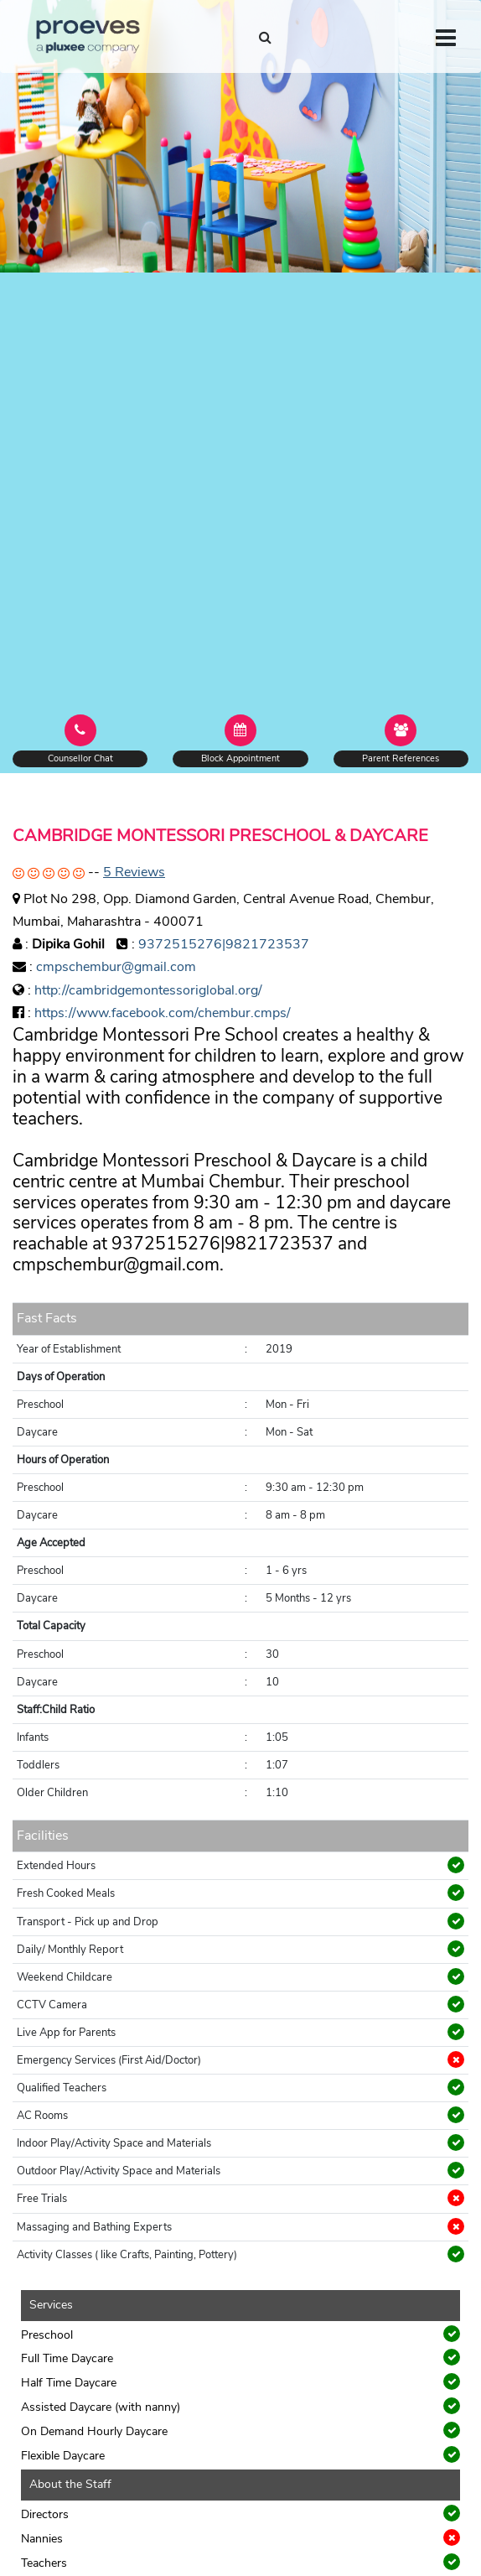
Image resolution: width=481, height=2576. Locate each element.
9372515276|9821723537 (223, 944)
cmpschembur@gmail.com (116, 967)
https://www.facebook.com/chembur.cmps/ (162, 1013)
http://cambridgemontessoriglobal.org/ (148, 990)
